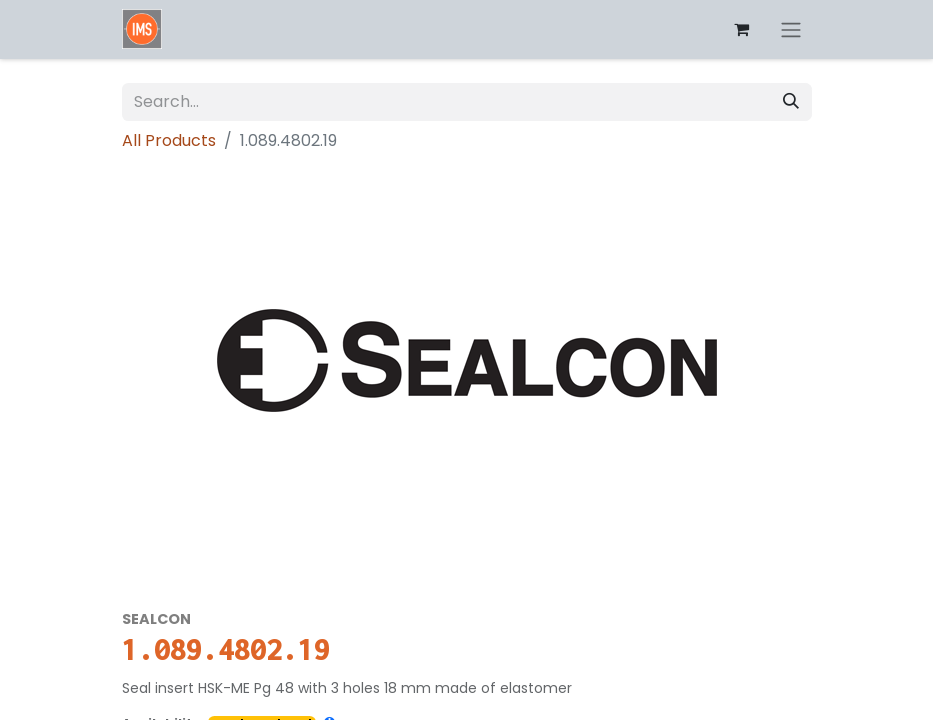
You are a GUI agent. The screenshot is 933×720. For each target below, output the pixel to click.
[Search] (791, 102)
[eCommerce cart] (742, 29)
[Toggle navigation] (791, 29)
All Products (169, 140)
